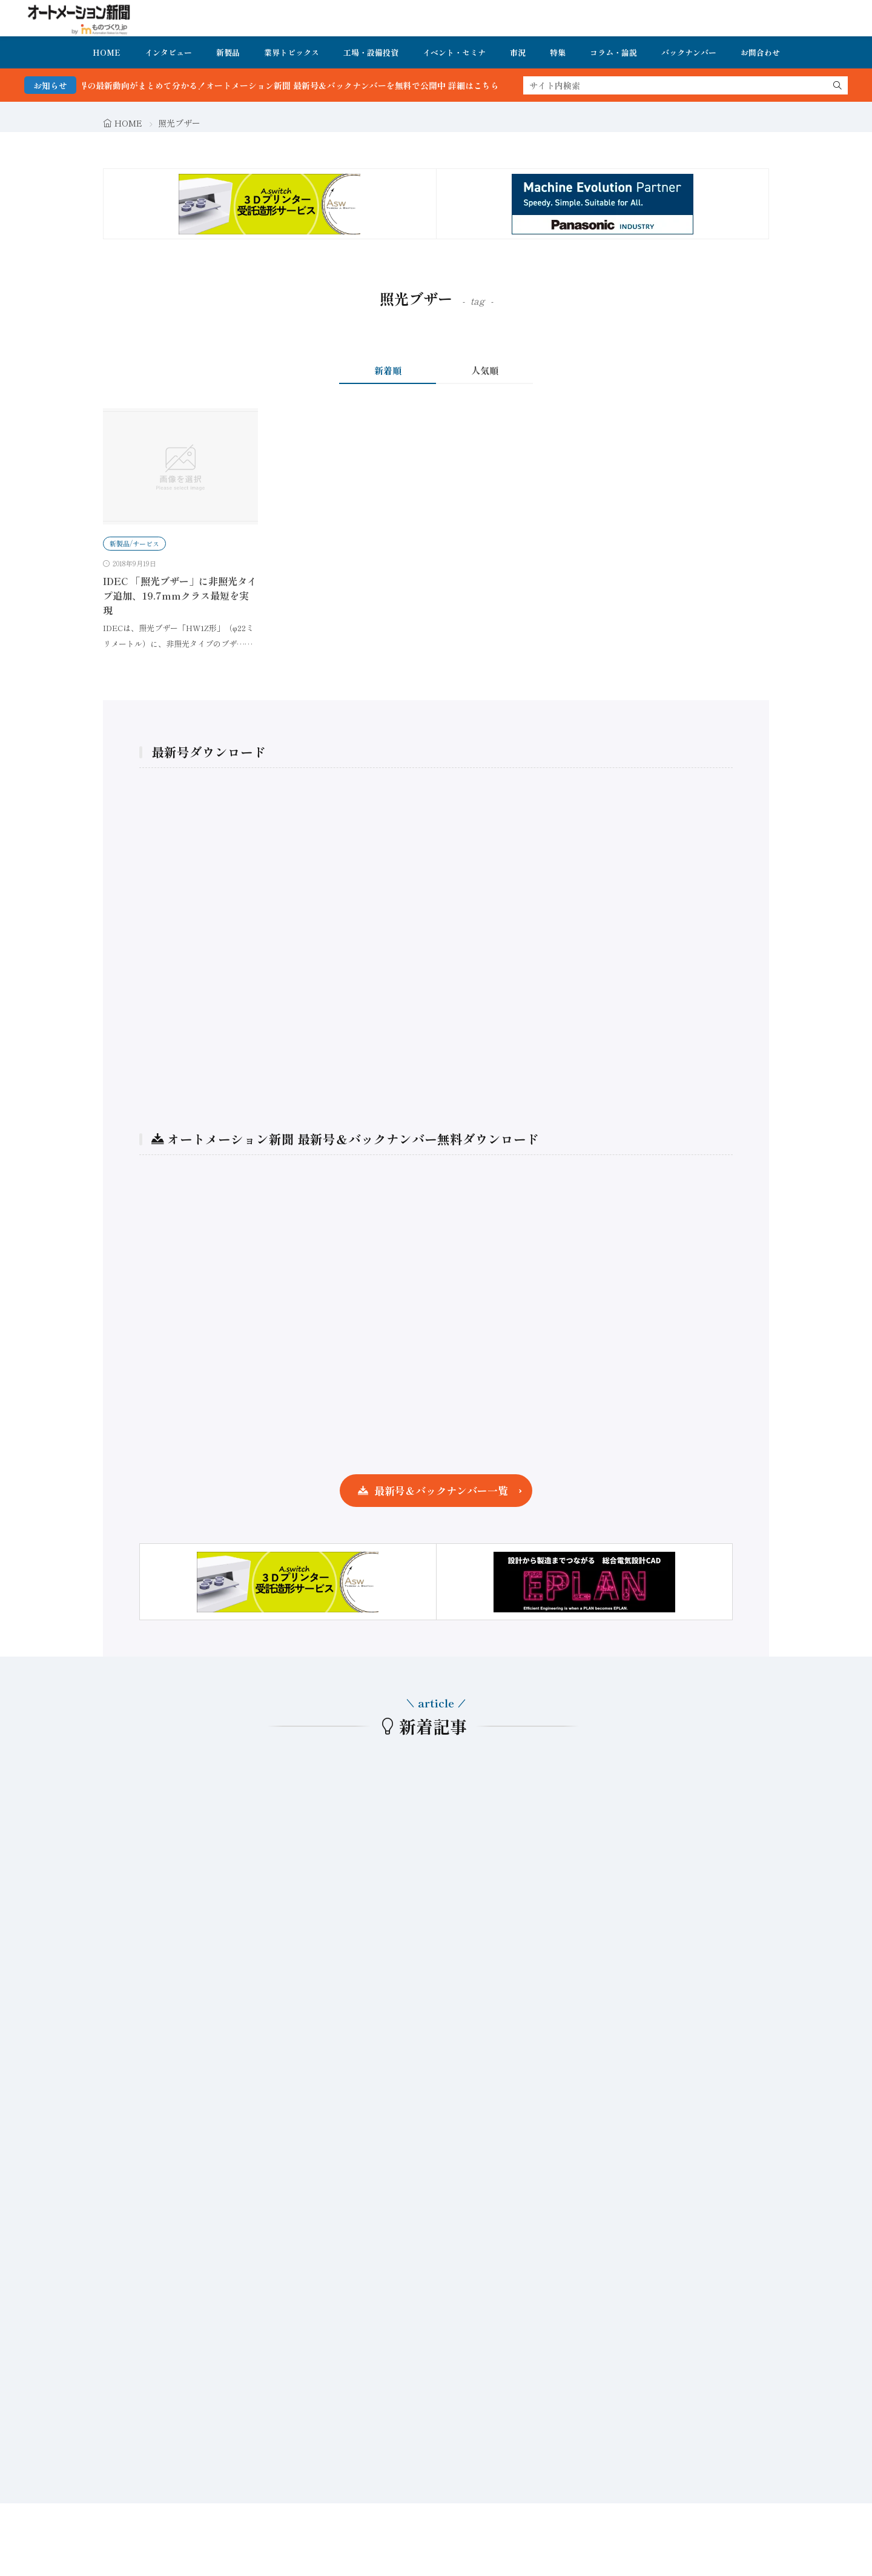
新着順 (387, 370)
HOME (107, 52)
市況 (518, 52)
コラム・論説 (613, 52)
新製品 (228, 52)
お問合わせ (760, 52)
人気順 (484, 370)
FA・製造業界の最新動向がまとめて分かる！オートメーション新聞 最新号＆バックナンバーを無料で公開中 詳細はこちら (283, 85)
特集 (558, 52)
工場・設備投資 (370, 52)
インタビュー (168, 52)
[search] (837, 85)
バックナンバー (688, 52)
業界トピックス (291, 52)
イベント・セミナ (454, 52)
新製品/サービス (134, 543)
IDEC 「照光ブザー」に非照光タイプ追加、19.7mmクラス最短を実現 (180, 595)
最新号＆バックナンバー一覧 (441, 1490)
